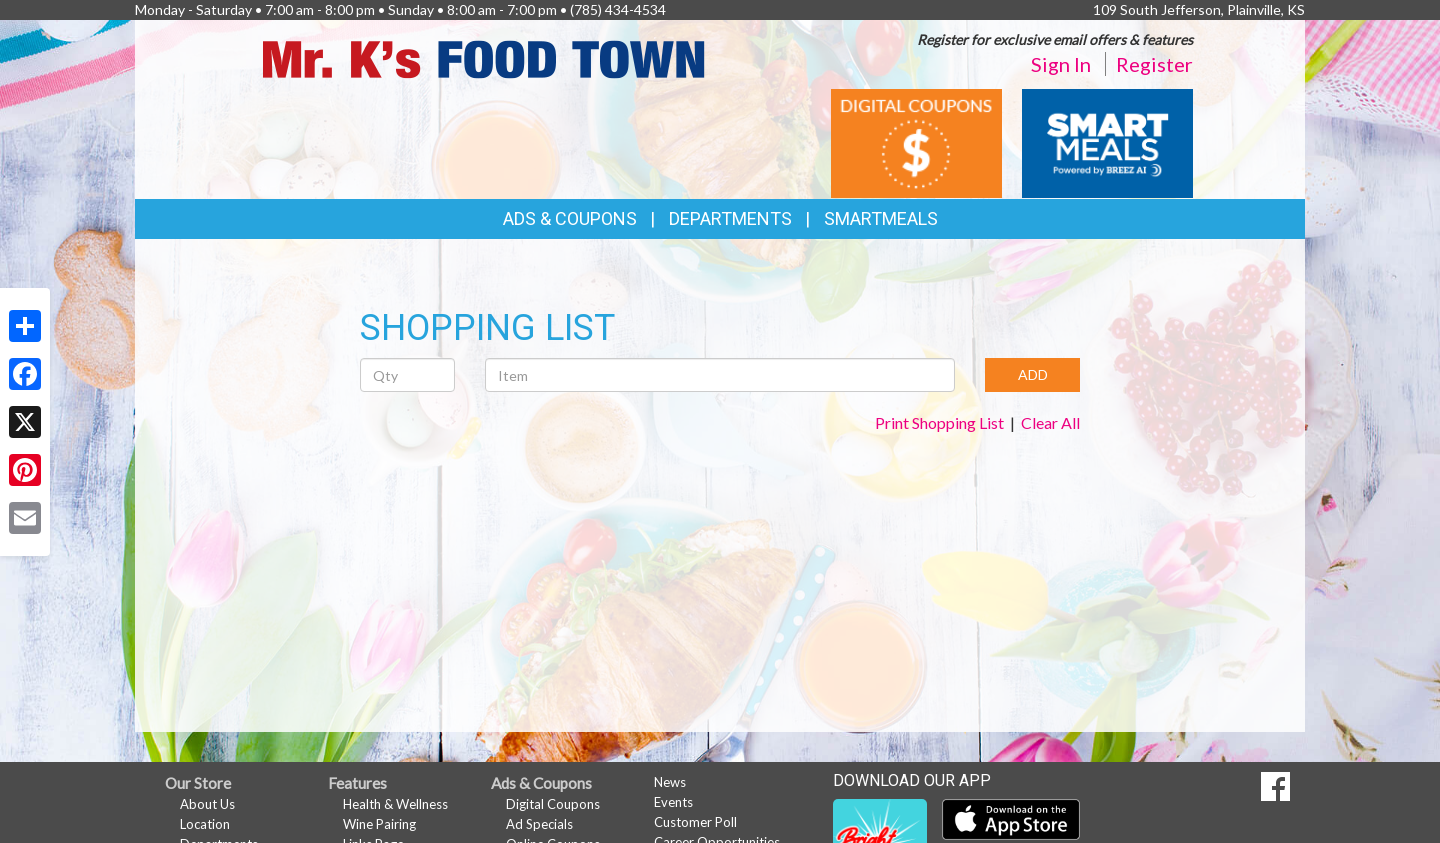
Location (205, 824)
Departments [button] (730, 218)
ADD (1033, 374)
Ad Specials (539, 824)
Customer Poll (695, 822)
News (670, 782)
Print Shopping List (939, 422)
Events (673, 802)
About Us (207, 804)
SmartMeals (881, 218)
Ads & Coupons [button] (570, 218)
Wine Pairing (379, 824)
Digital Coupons (553, 804)
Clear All (1050, 422)
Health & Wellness (395, 804)
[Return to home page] (484, 57)
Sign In (1061, 64)
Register (1154, 64)
